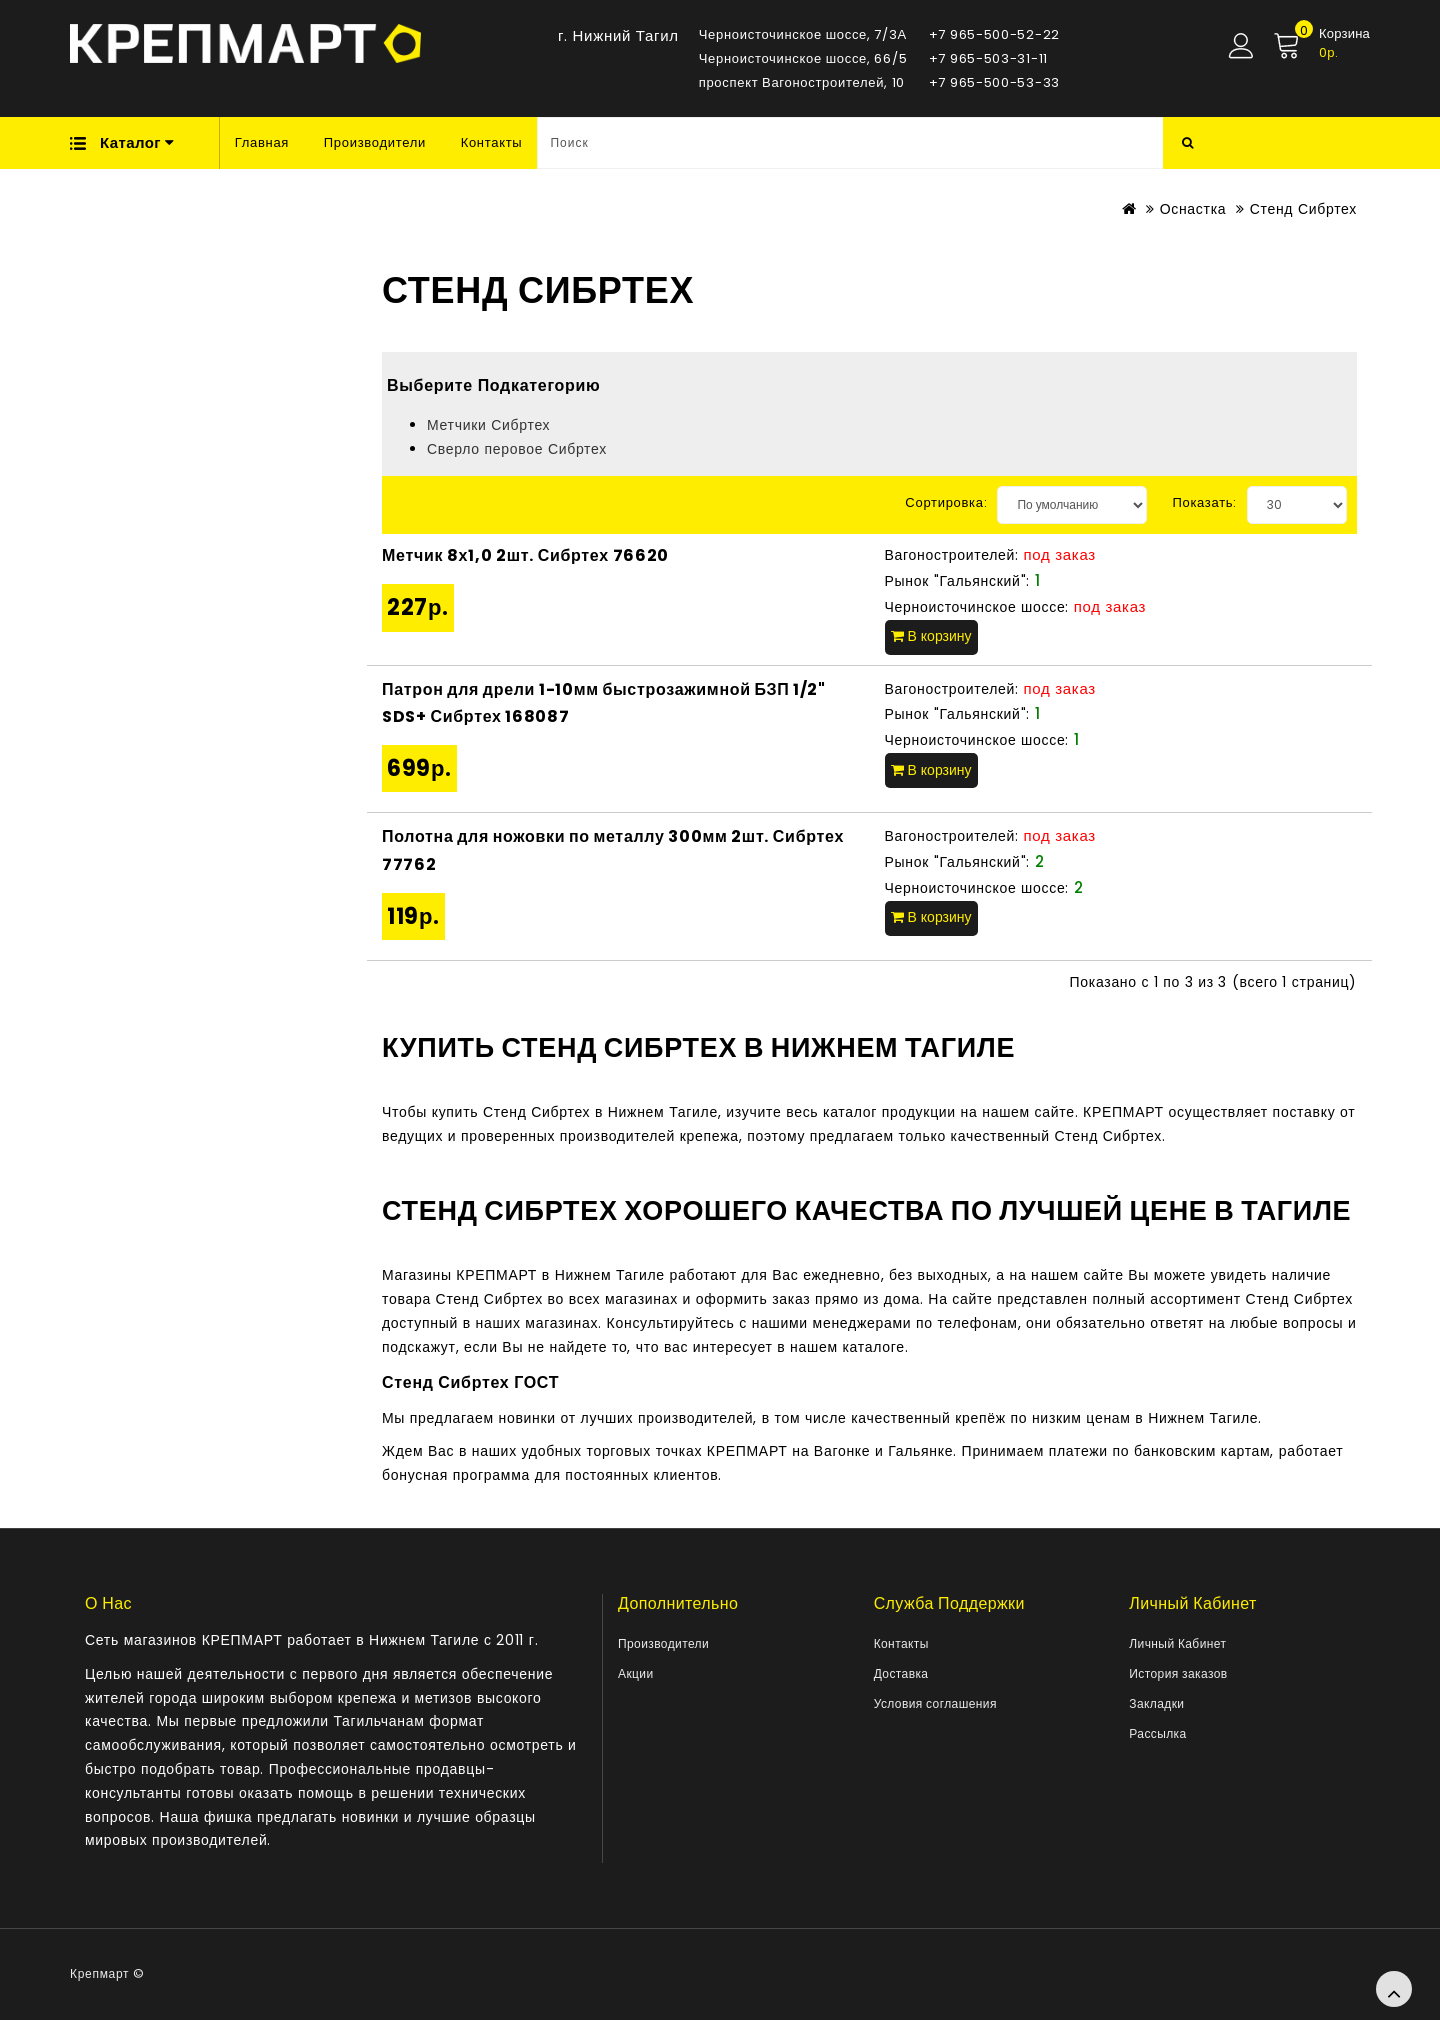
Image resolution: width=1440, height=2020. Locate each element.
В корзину (931, 636)
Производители (375, 142)
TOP (1394, 1989)
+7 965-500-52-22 (994, 34)
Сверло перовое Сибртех (517, 449)
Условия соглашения (935, 1703)
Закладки (1156, 1703)
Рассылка (1157, 1733)
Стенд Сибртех (1303, 209)
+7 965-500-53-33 (994, 82)
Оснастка (1193, 209)
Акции (636, 1673)
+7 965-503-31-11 (988, 58)
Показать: (1204, 502)
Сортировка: (946, 502)
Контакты (492, 142)
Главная (262, 142)
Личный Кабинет (1177, 1643)
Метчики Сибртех (488, 425)
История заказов (1178, 1673)
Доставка (901, 1673)
